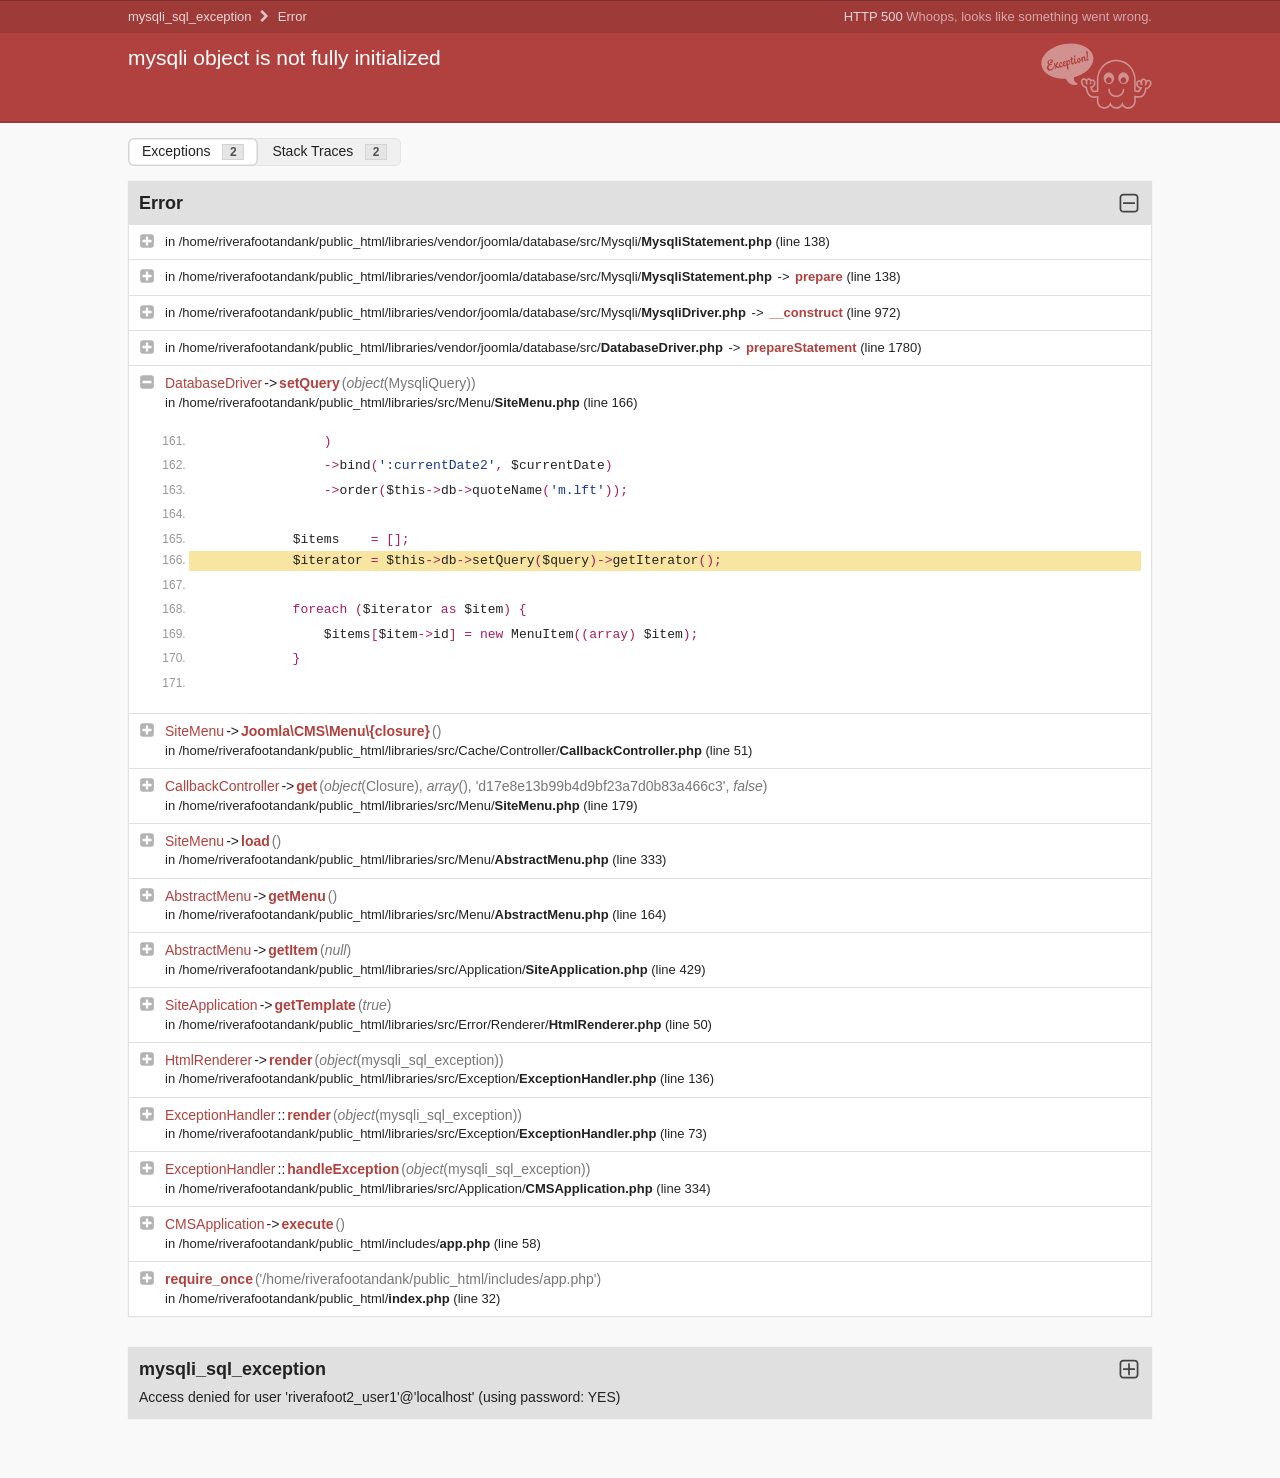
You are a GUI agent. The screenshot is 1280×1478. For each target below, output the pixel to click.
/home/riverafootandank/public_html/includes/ (336, 1243)
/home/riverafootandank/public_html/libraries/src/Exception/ (419, 1078)
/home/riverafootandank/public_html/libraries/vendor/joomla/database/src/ (453, 347)
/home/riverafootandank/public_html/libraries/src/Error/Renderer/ (422, 1024)
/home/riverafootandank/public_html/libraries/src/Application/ (415, 969)
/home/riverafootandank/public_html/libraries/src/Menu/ (381, 402)
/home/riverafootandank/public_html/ (316, 1298)
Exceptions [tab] (193, 151)
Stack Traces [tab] (329, 151)
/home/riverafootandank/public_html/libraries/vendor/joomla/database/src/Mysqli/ (477, 241)
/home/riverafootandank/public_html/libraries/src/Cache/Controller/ (442, 750)
